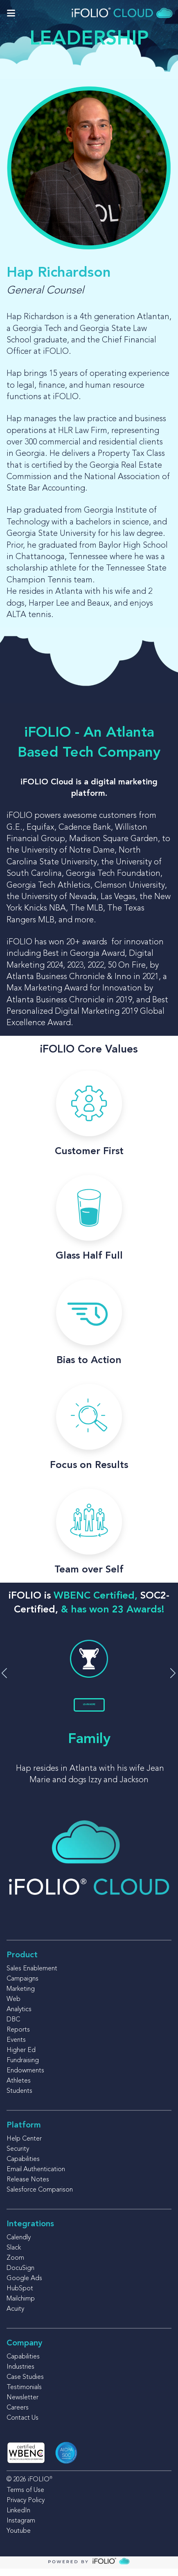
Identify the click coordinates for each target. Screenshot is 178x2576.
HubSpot (20, 2296)
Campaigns (22, 1986)
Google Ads (24, 2286)
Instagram (21, 2528)
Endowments (25, 2078)
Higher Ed (21, 2057)
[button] (173, 1677)
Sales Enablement (32, 1976)
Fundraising (23, 2068)
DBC (13, 2027)
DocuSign (20, 2275)
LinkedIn (18, 2518)
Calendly (19, 2245)
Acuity (15, 2316)
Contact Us (22, 2425)
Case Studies (25, 2384)
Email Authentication (36, 2177)
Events (16, 2047)
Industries (20, 2374)
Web (13, 2006)
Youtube (19, 2538)
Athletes (19, 2088)
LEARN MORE (89, 1708)
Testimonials (24, 2395)
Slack (14, 2255)
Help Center (24, 2146)
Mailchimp (21, 2306)
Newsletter (22, 2405)
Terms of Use (25, 2497)
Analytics (19, 2017)
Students (19, 2098)
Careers (18, 2415)
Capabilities (23, 2166)
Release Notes (28, 2187)
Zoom (15, 2265)
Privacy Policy (26, 2508)
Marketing (21, 1996)
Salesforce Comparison (40, 2197)
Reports (18, 2037)
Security (18, 2156)
